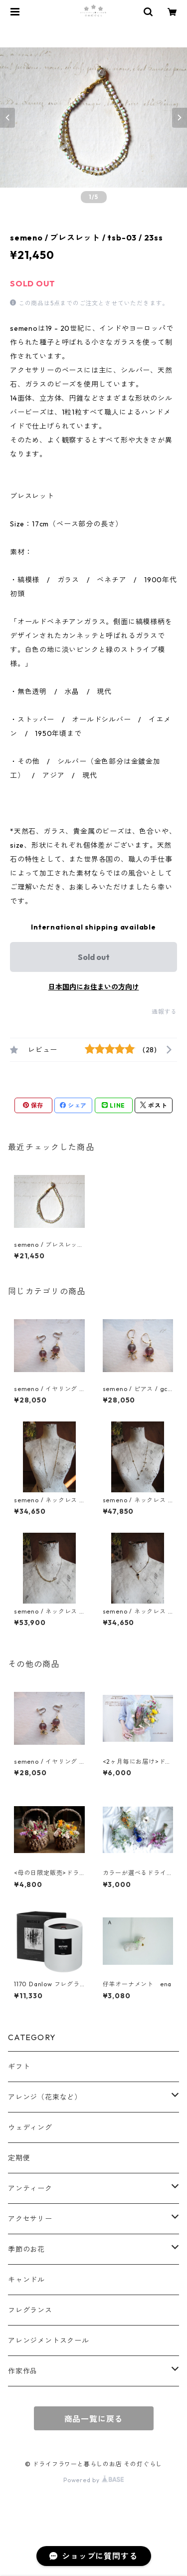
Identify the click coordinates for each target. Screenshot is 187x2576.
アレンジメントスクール (48, 2340)
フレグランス (30, 2310)
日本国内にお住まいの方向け (93, 986)
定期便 (19, 2157)
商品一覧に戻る (93, 2419)
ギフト (19, 2066)
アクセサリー (30, 2218)
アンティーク (30, 2188)
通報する (164, 1011)
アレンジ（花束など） (45, 2097)
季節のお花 (26, 2249)
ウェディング (30, 2127)
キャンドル (26, 2279)
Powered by (93, 2480)
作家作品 (22, 2370)
